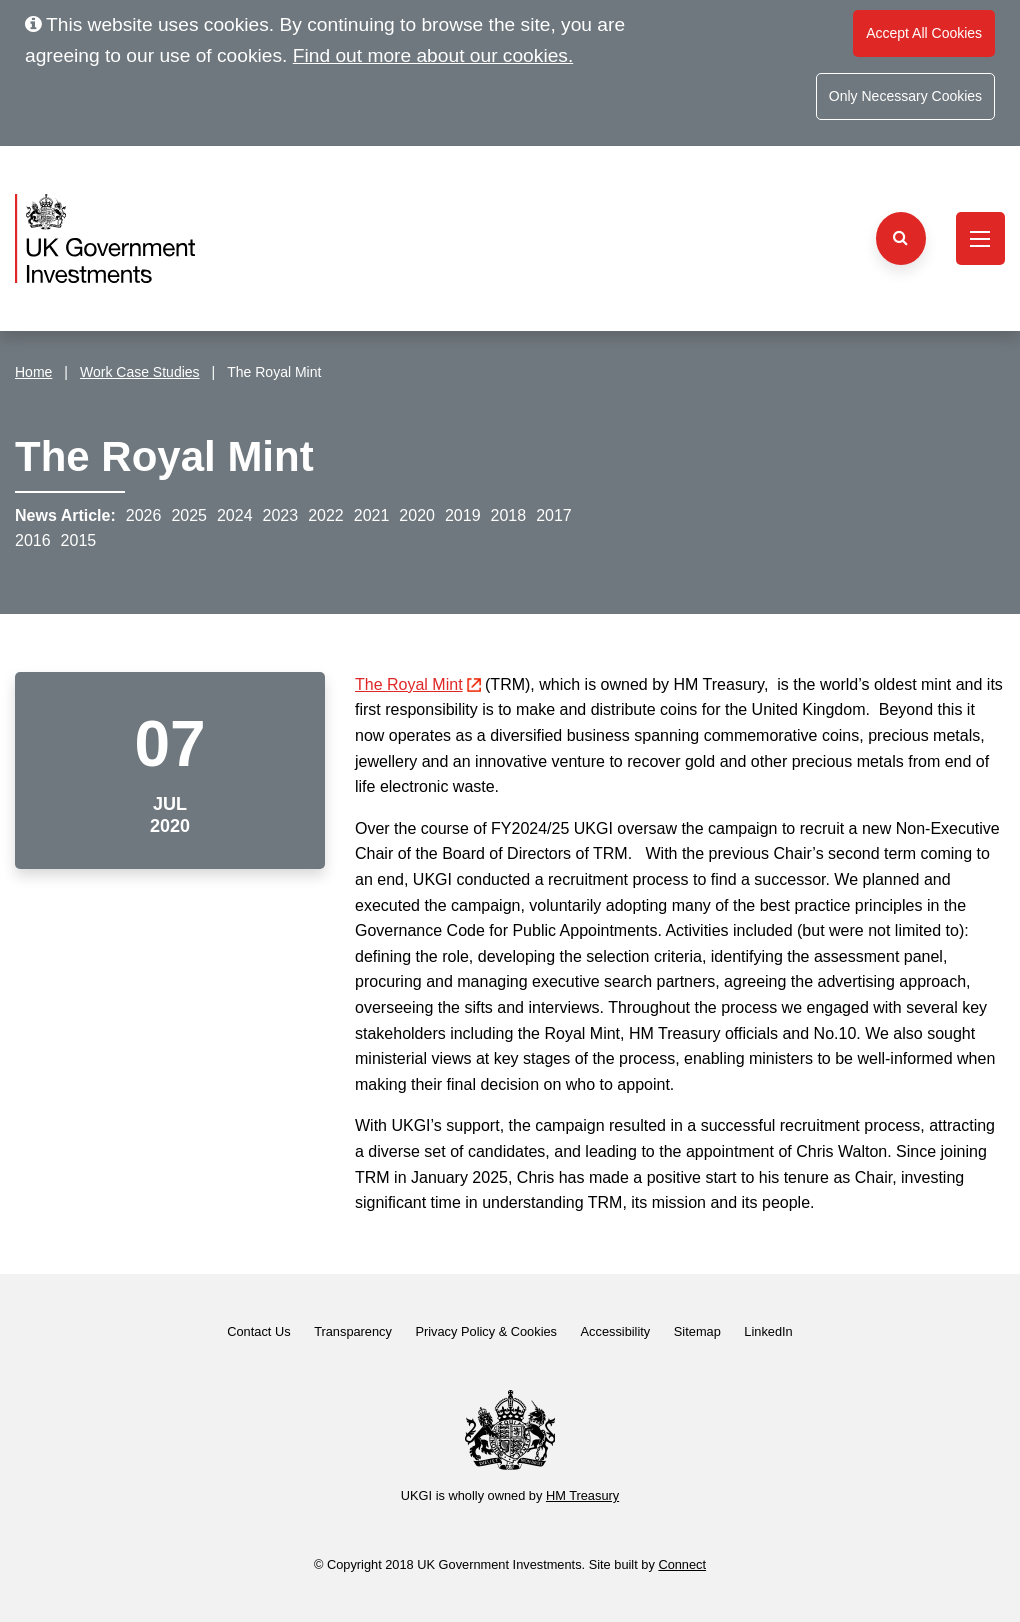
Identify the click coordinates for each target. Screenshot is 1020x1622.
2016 (33, 540)
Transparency (353, 1331)
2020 (417, 515)
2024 (235, 515)
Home (33, 372)
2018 (509, 515)
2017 (554, 515)
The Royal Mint (418, 684)
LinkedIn (768, 1331)
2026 (144, 515)
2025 (189, 515)
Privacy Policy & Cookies (486, 1331)
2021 (372, 515)
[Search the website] (901, 238)
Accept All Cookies (924, 33)
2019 (463, 515)
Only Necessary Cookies (905, 96)
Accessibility (616, 1331)
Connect (682, 1564)
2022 (326, 515)
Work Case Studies (140, 372)
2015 (79, 540)
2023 (281, 515)
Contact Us (258, 1331)
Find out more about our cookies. (433, 55)
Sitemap (697, 1331)
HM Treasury (582, 1495)
